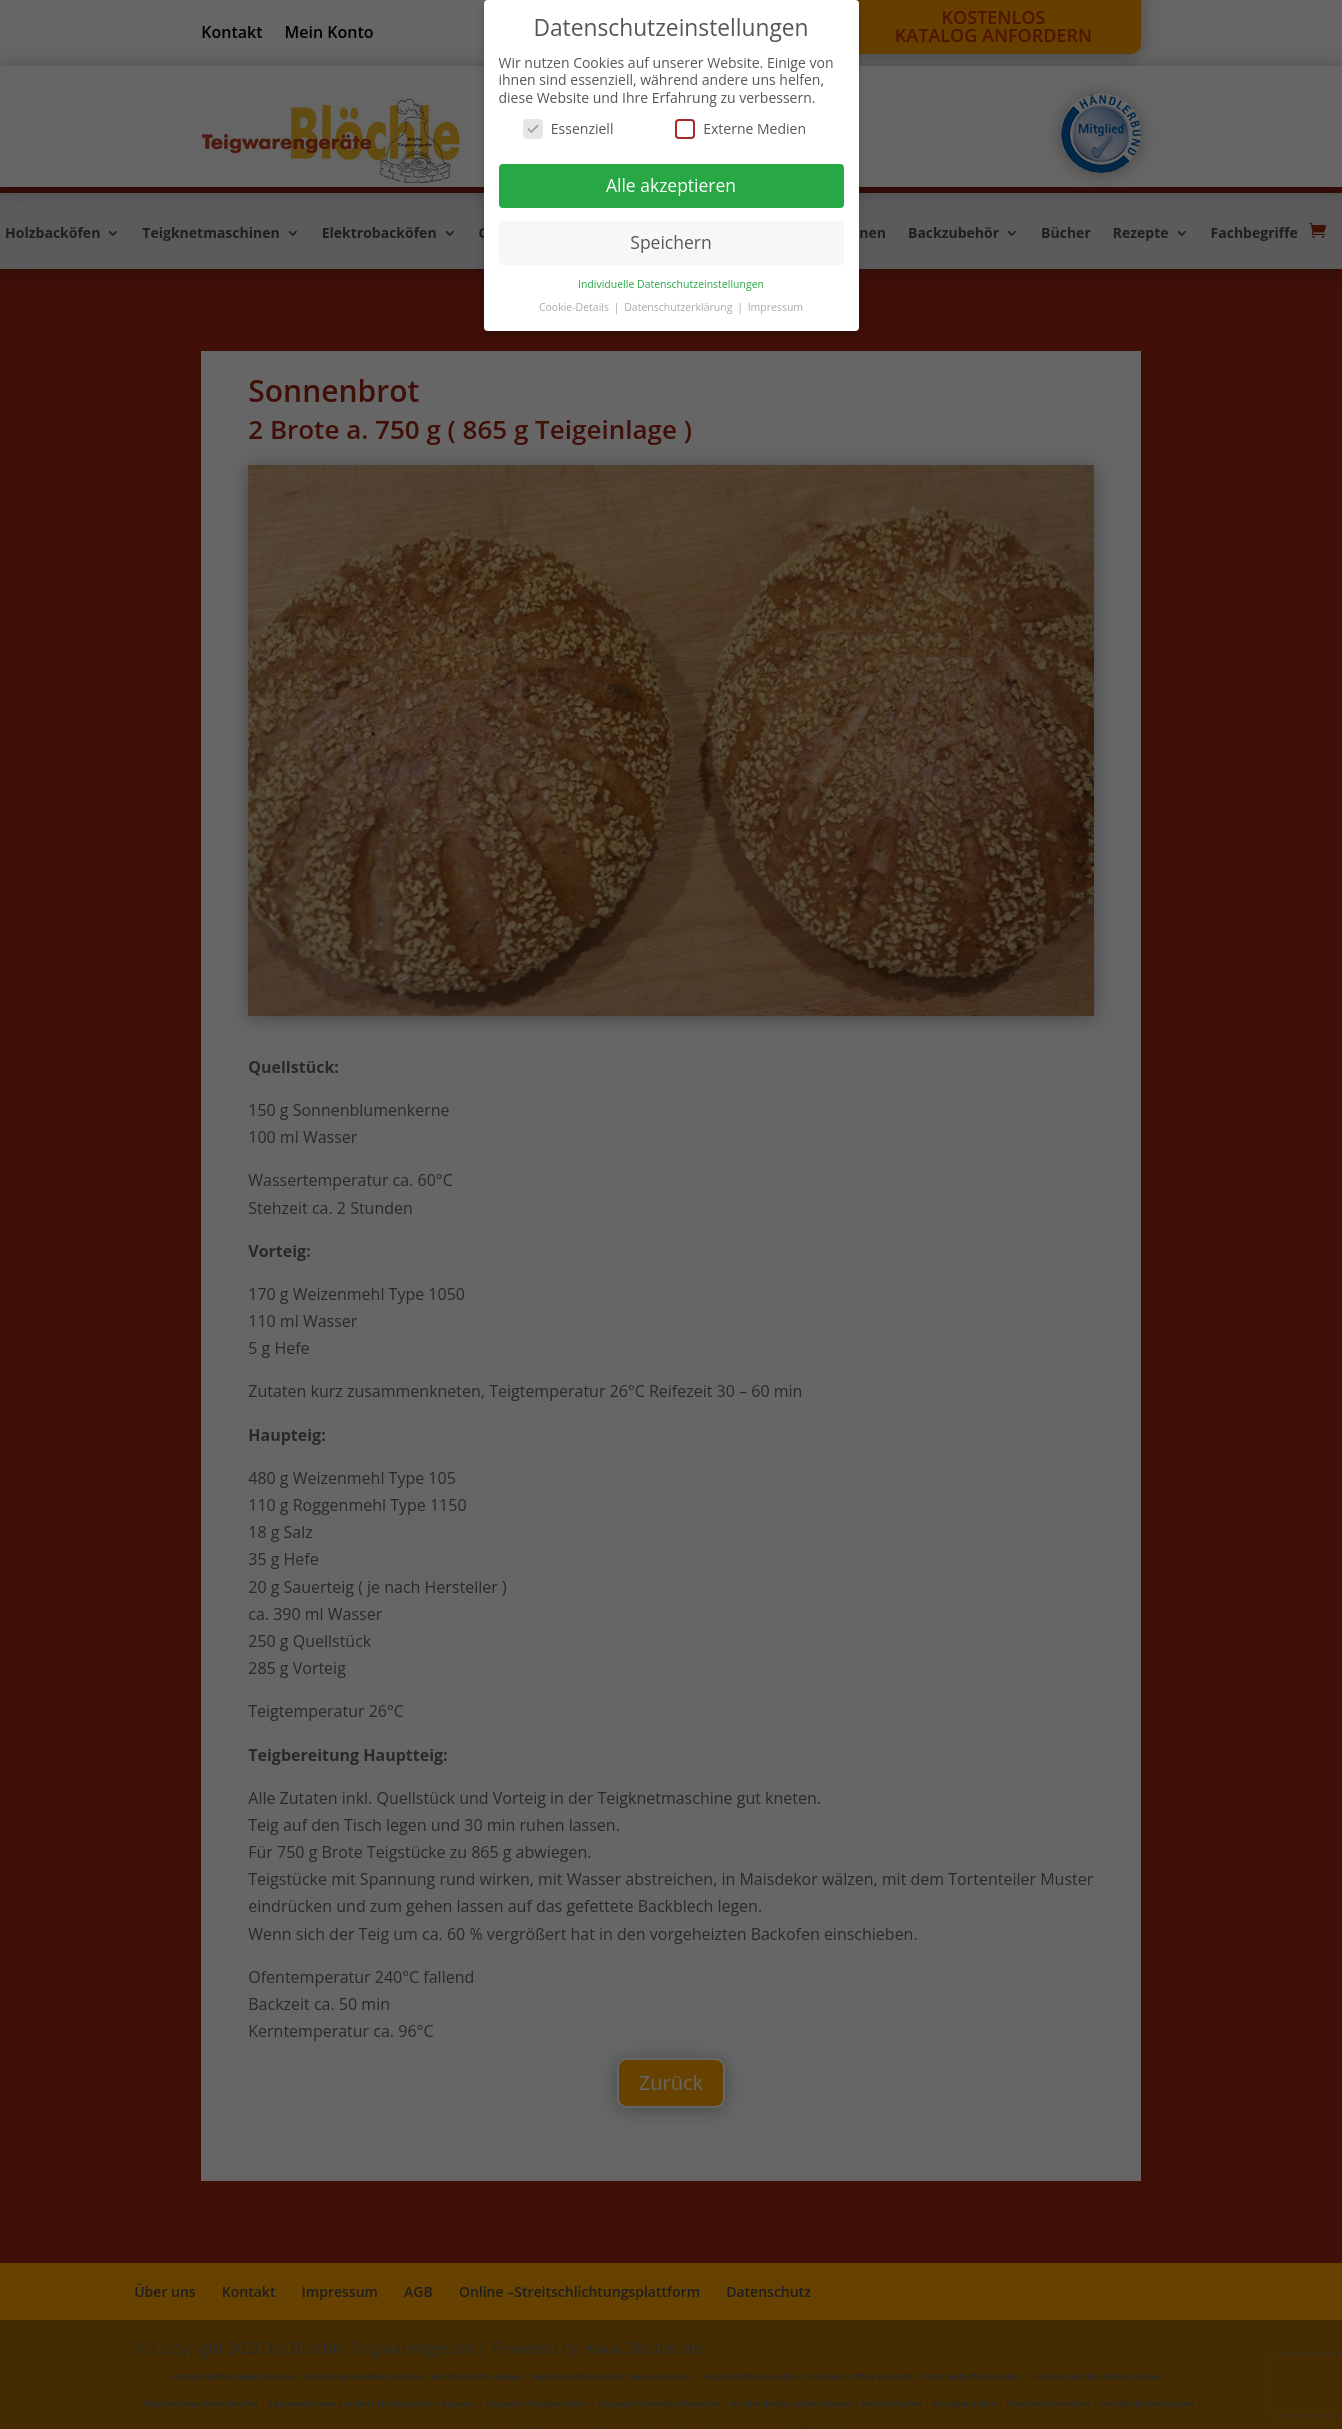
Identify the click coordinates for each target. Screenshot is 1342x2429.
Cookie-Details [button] (575, 307)
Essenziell (568, 128)
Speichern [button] (670, 242)
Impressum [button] (775, 307)
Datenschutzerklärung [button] (679, 307)
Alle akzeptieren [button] (671, 185)
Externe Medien (740, 128)
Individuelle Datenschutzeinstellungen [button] (671, 284)
